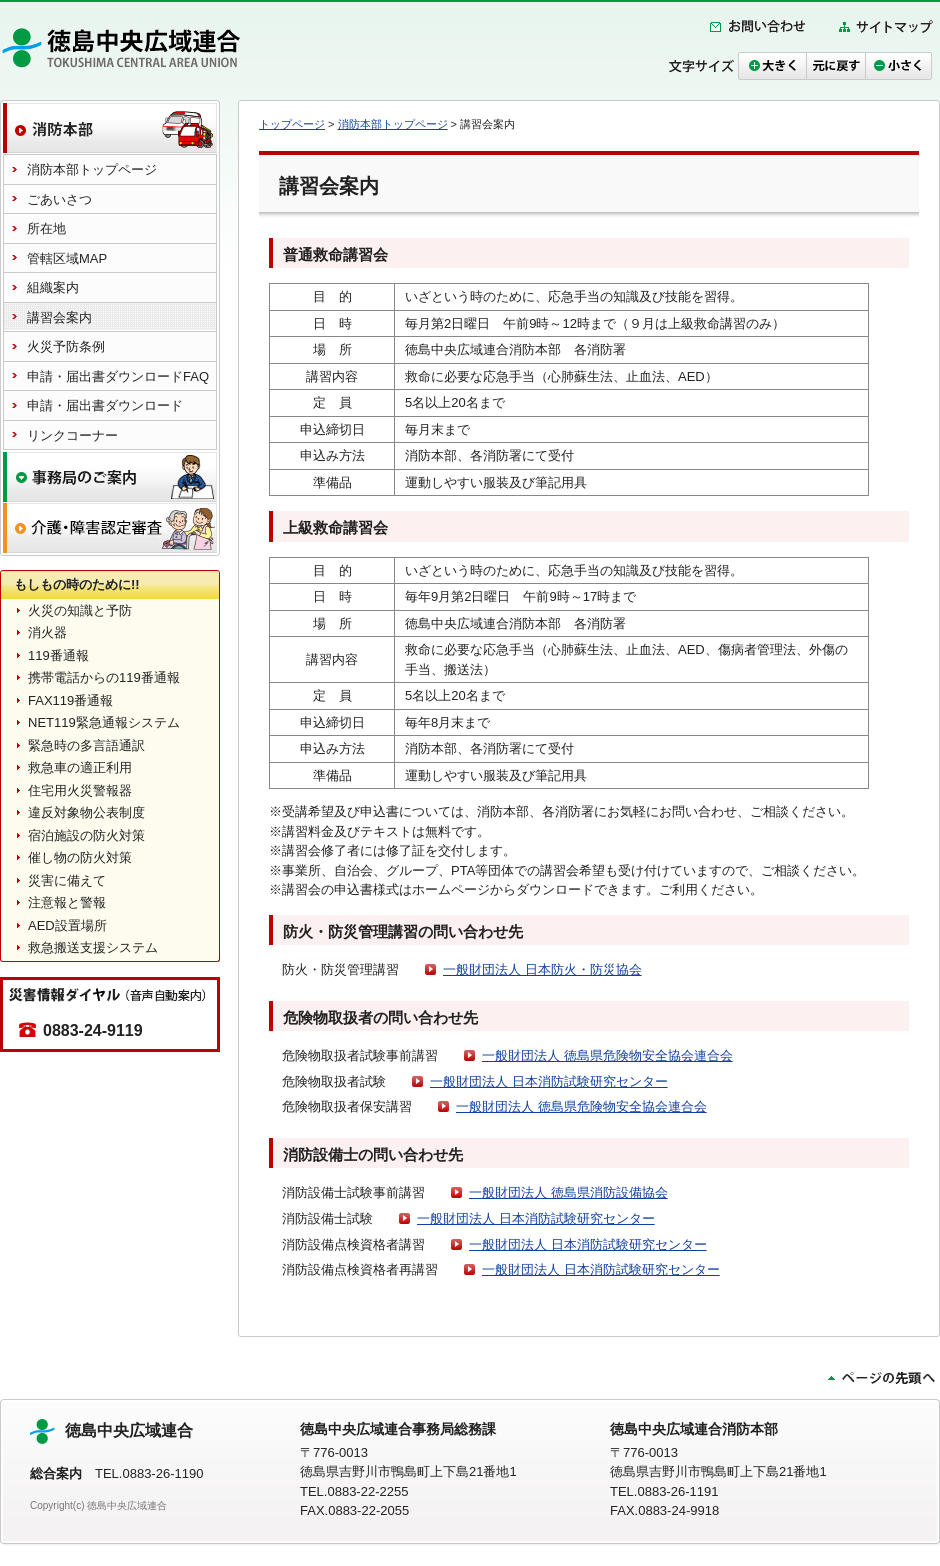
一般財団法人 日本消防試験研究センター (549, 1081)
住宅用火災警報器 (80, 790)
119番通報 (58, 655)
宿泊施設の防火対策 (86, 835)
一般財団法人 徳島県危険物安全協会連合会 (607, 1055)
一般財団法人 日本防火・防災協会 (542, 969)
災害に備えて (67, 880)
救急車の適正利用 (80, 767)
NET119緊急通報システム (104, 722)
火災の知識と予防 (80, 610)
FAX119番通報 (70, 700)
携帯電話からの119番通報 (104, 677)
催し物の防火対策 (80, 857)
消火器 (47, 632)
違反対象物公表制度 (86, 812)
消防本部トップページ (393, 124)
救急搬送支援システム (93, 947)
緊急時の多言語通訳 (86, 745)
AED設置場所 (67, 925)
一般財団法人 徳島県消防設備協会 (568, 1192)
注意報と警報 (67, 902)
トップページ (292, 124)
